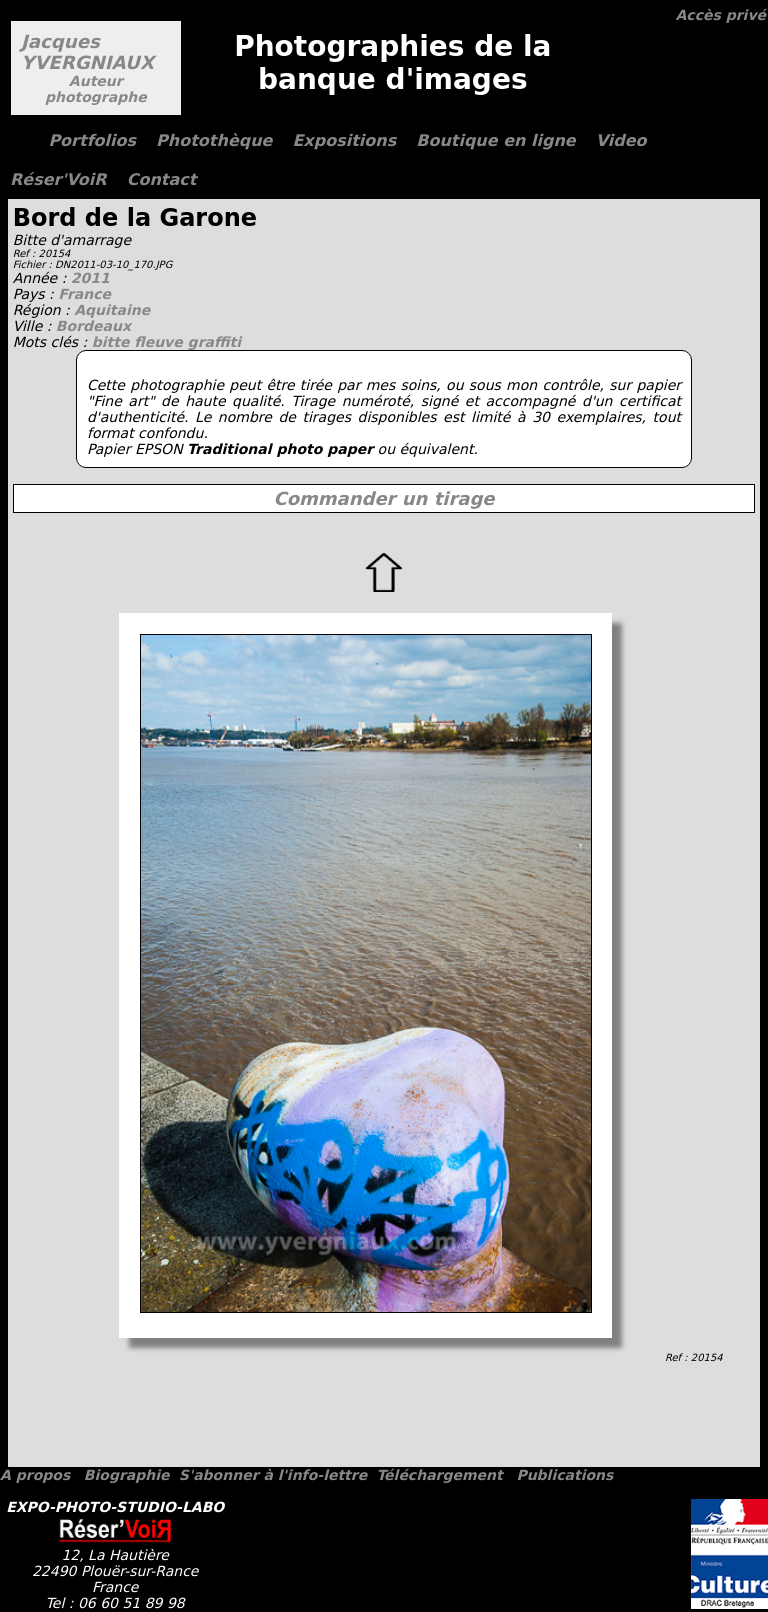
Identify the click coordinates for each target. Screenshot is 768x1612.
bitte (113, 342)
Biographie (127, 1475)
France (84, 294)
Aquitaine (112, 310)
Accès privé (721, 15)
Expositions (344, 140)
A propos (35, 1475)
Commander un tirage (383, 498)
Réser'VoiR (58, 179)
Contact (162, 179)
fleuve (160, 342)
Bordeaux (93, 326)
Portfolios (92, 140)
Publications (564, 1475)
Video (621, 140)
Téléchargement (439, 1475)
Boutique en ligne (495, 140)
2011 (90, 278)
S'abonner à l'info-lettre (273, 1475)
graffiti (214, 342)
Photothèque (214, 140)
